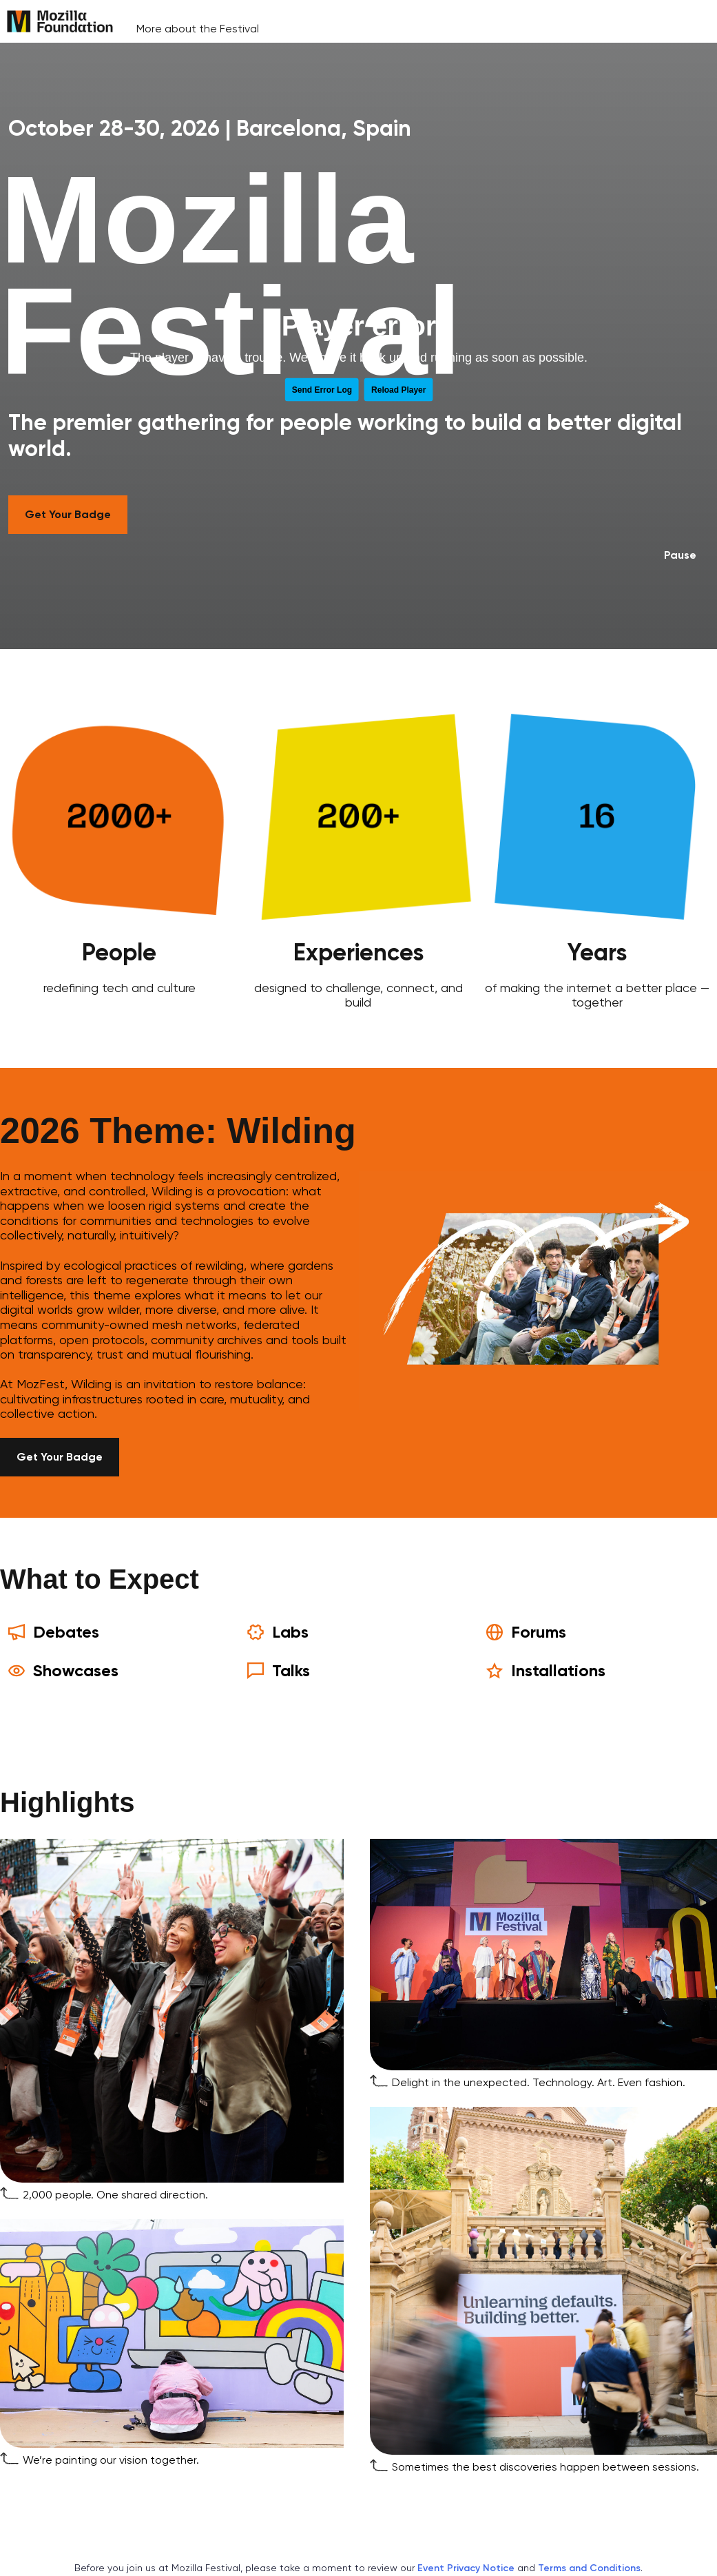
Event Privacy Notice (466, 2568)
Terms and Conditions (589, 2568)
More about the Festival (197, 28)
